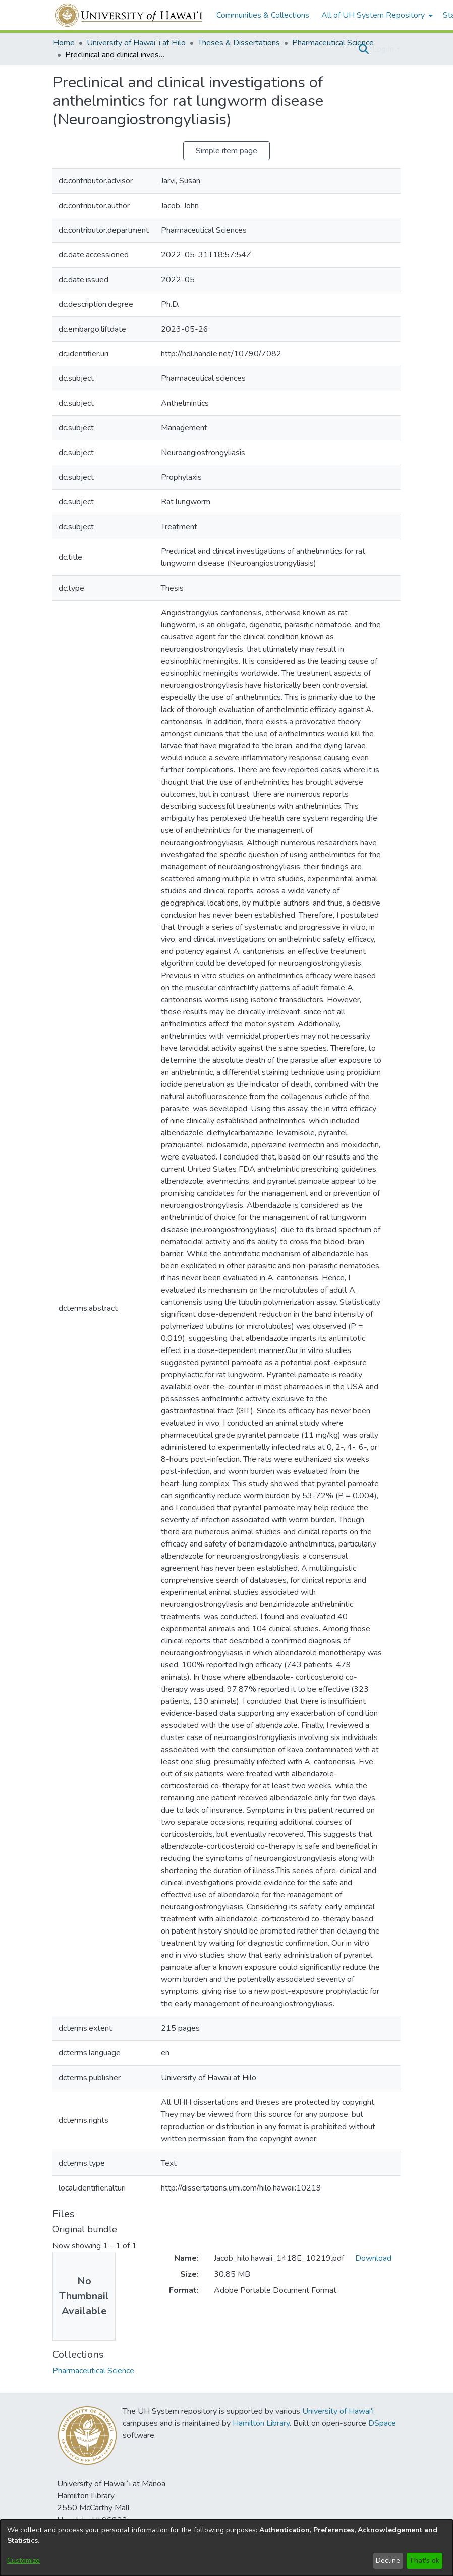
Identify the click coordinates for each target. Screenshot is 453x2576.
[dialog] (226, 2548)
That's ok (424, 2560)
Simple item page (226, 150)
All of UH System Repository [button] (373, 15)
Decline (388, 2560)
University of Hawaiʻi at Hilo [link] (136, 42)
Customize (23, 2560)
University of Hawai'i (338, 2411)
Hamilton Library (261, 2423)
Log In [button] (384, 49)
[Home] (129, 15)
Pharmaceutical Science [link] (333, 42)
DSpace (382, 2423)
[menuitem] (376, 15)
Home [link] (64, 42)
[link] (93, 2370)
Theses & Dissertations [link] (239, 42)
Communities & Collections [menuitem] (262, 15)
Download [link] (373, 2258)
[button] (363, 49)
